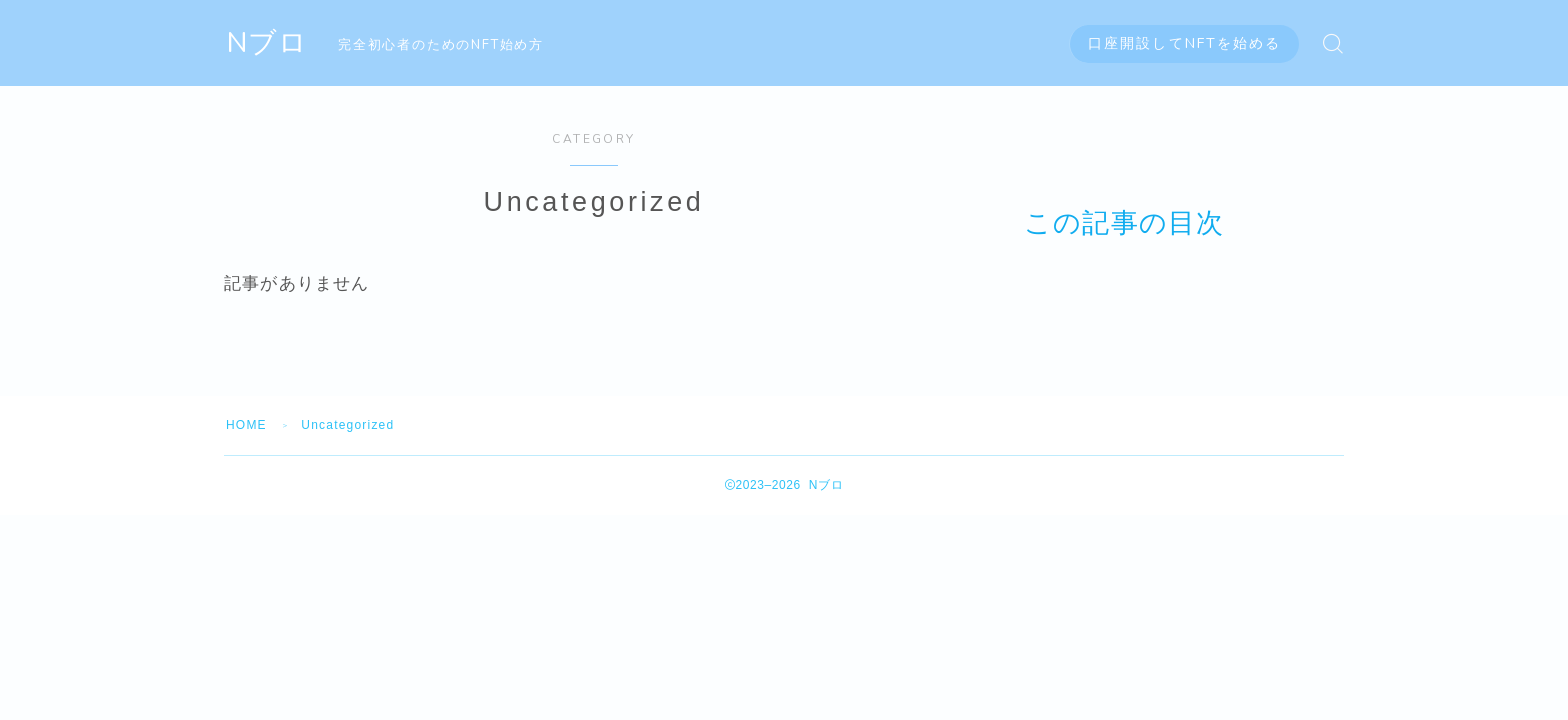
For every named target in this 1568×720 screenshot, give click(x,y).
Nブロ (267, 43)
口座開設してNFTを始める (1184, 43)
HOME (246, 425)
